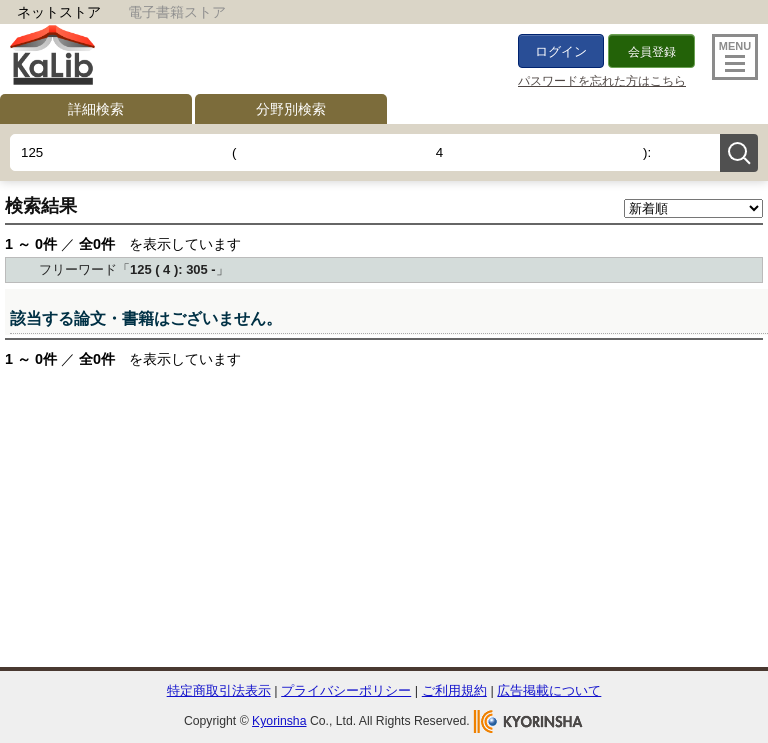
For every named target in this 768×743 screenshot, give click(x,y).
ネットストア (59, 12)
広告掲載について (549, 690)
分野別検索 (291, 109)
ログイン (561, 51)
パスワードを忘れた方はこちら (602, 81)
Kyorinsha (279, 721)
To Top (710, 657)
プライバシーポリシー (346, 690)
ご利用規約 (454, 690)
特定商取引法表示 (219, 690)
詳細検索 (96, 109)
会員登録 (652, 52)
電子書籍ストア (177, 12)
